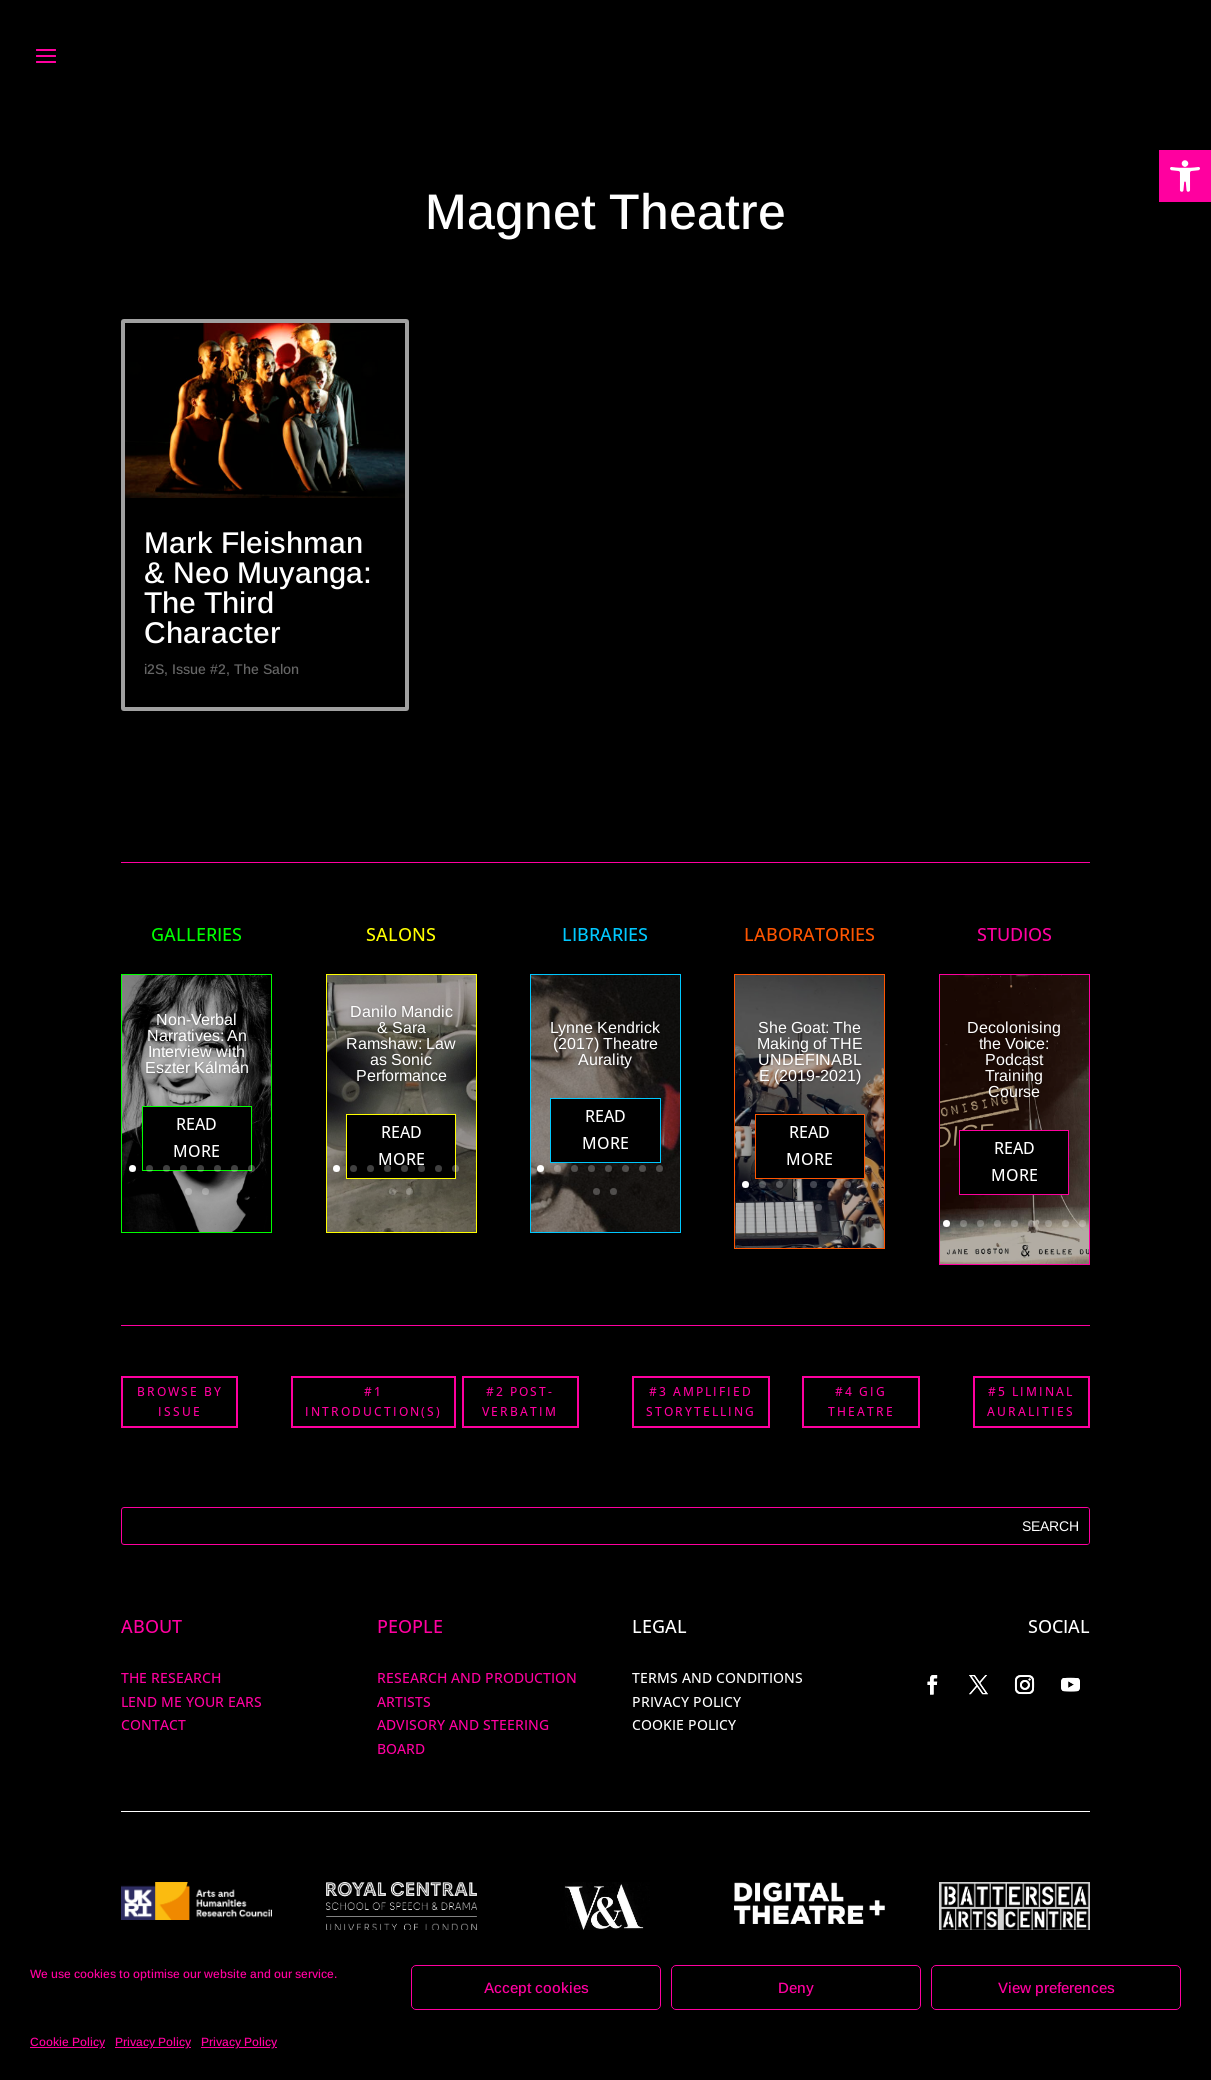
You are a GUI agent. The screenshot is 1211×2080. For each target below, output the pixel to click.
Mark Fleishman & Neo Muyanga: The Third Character (258, 587)
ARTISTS (404, 1701)
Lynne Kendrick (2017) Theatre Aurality (605, 1043)
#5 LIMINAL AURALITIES (1031, 1401)
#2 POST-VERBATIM (520, 1401)
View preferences (1056, 1987)
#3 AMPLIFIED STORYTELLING (701, 1401)
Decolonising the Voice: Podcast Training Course (1014, 1059)
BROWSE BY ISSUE (180, 1401)
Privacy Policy (153, 2042)
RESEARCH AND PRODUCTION (477, 1677)
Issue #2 (199, 669)
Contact (153, 1724)
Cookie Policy (67, 2042)
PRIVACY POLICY (686, 1701)
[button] (1185, 176)
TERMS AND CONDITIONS (717, 1677)
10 (205, 1191)
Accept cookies (536, 1987)
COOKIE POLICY (684, 1724)
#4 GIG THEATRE (861, 1401)
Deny (796, 1987)
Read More (196, 1137)
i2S (154, 669)
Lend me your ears (191, 1701)
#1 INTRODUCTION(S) (373, 1401)
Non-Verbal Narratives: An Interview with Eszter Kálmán (197, 1043)
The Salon (266, 669)
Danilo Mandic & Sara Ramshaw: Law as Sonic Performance (401, 1043)
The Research (171, 1677)
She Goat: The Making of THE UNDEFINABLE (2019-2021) (810, 1051)
